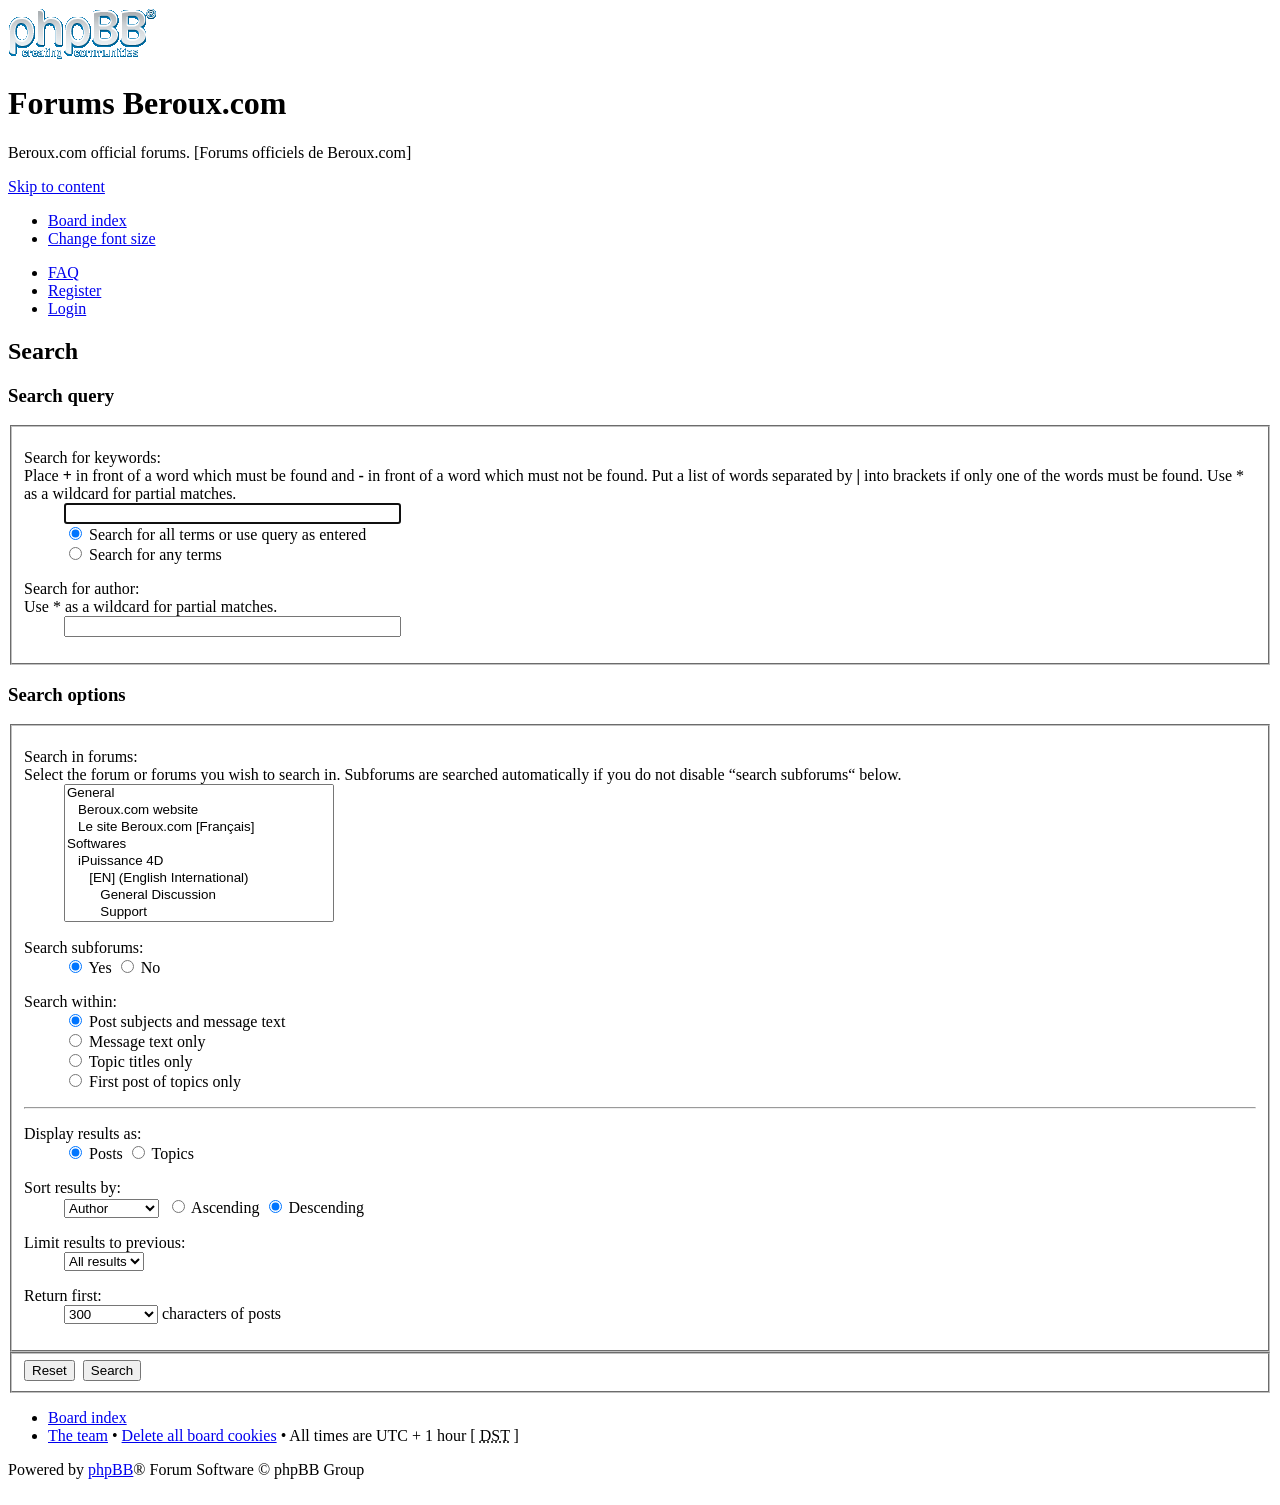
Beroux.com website (199, 810)
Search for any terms (145, 554)
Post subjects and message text (177, 1021)
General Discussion (199, 895)
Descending (317, 1207)
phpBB (110, 1469)
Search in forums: (81, 756)
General (199, 793)
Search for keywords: (92, 457)
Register (74, 290)
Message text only (137, 1041)
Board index (87, 220)
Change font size (102, 238)
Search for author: (82, 588)
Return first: (63, 1295)
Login (67, 308)
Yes (90, 967)
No (141, 967)
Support (199, 912)
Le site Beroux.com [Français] (199, 827)
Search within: (70, 1001)
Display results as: (82, 1133)
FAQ (63, 272)
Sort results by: (72, 1187)
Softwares (199, 844)
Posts (96, 1153)
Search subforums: (84, 947)
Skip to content (56, 186)
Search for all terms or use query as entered (217, 534)
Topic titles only (130, 1061)
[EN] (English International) (199, 878)
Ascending (216, 1207)
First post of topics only (155, 1081)
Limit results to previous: (104, 1242)
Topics (163, 1153)
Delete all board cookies (199, 1435)
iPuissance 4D (199, 861)
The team (78, 1435)
